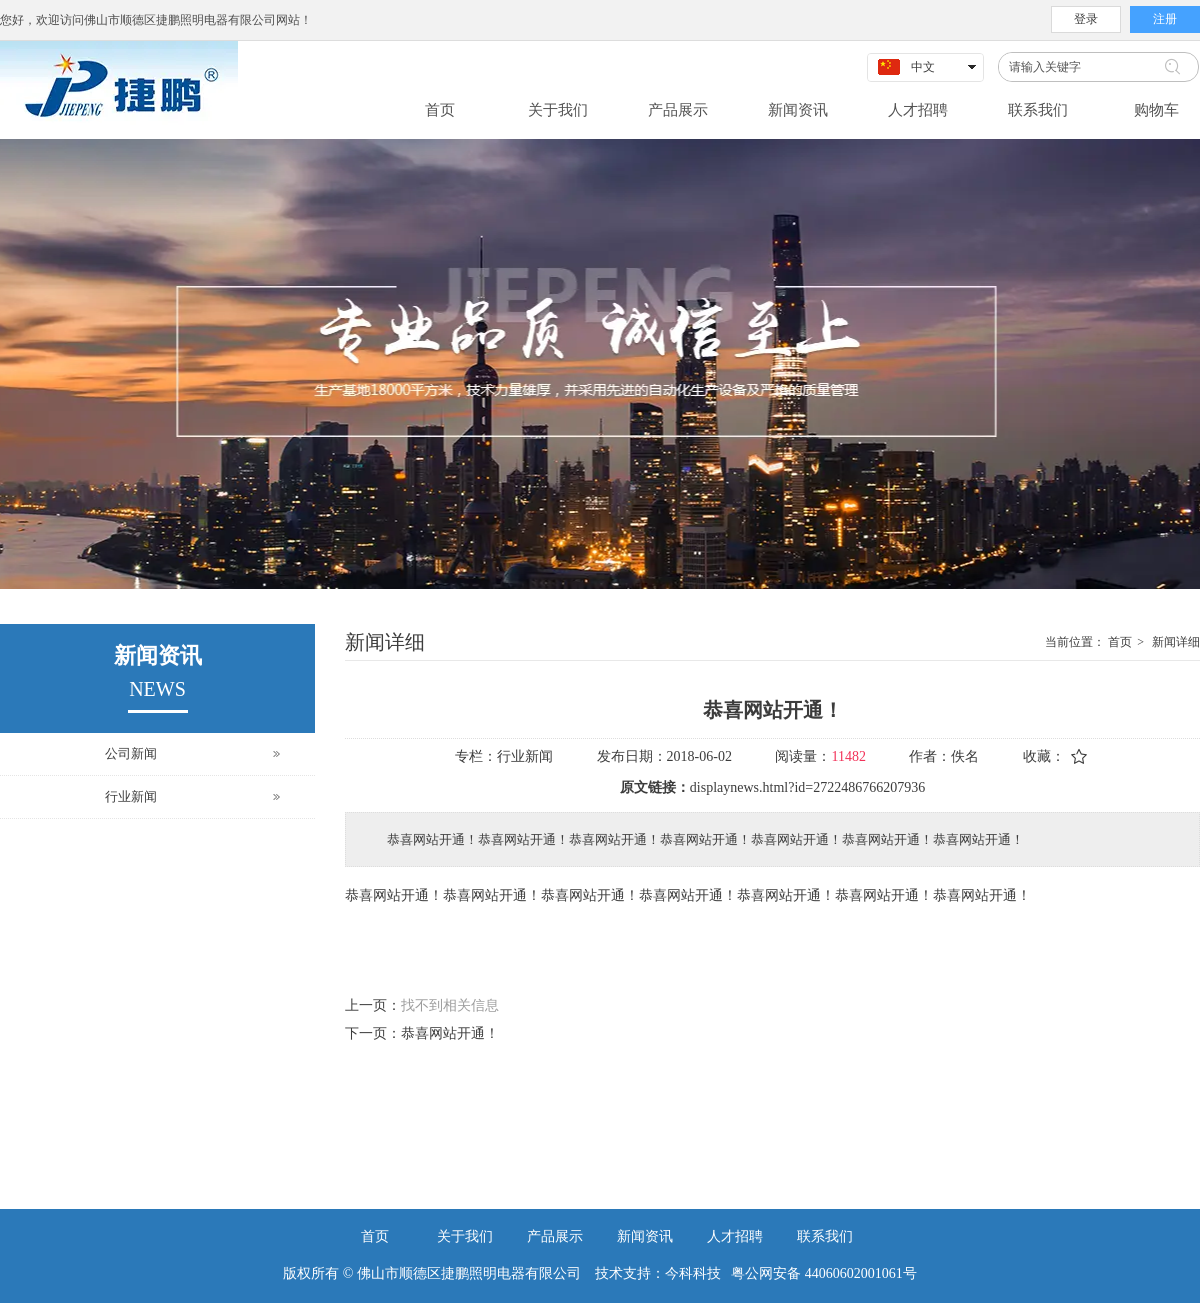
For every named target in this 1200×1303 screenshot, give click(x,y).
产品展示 (555, 1236)
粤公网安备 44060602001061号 (819, 1273)
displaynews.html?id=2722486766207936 (807, 787)
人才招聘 (735, 1236)
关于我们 (465, 1236)
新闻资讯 (645, 1236)
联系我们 (825, 1236)
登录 (1086, 19)
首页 (1120, 642)
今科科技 (693, 1273)
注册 (1165, 19)
